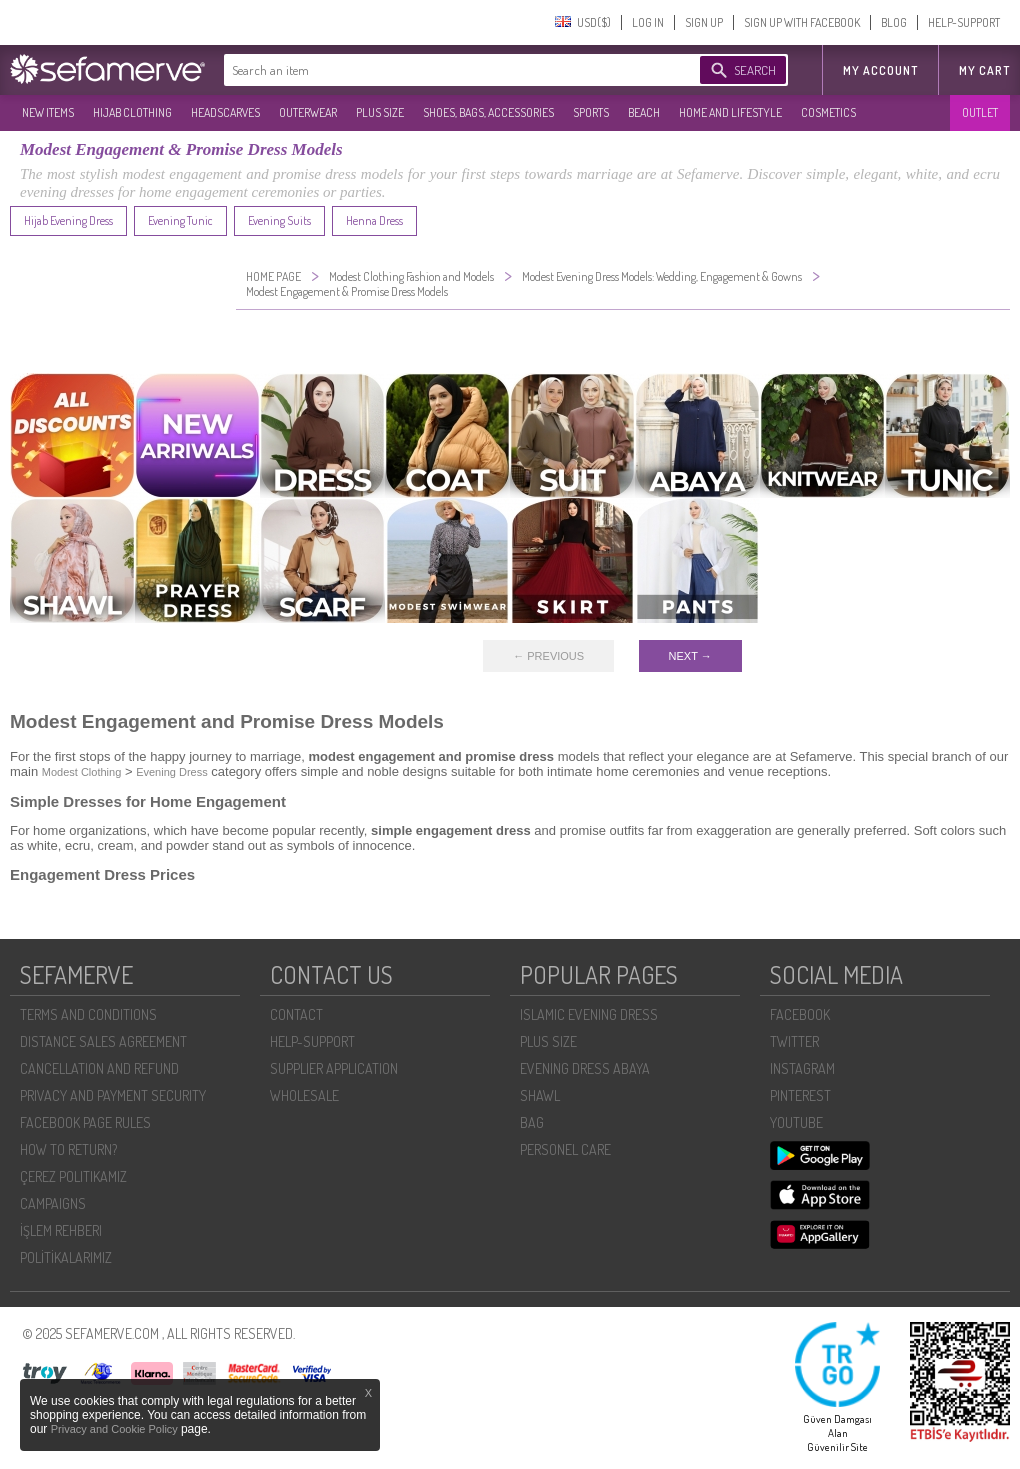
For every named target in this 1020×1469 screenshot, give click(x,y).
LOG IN (648, 22)
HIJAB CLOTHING (132, 112)
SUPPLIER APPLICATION (334, 1068)
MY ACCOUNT (880, 70)
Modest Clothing (82, 772)
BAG (532, 1122)
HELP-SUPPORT (964, 22)
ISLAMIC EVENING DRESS (589, 1014)
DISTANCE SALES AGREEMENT (103, 1041)
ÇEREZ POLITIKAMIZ (73, 1176)
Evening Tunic (180, 220)
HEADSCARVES (225, 112)
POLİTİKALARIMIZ (66, 1257)
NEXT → (690, 656)
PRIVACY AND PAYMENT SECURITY (113, 1095)
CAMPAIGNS (53, 1203)
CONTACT (296, 1014)
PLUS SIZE (380, 112)
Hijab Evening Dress (68, 220)
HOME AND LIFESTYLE (730, 112)
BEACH (644, 112)
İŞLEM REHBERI (61, 1230)
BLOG (894, 22)
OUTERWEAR (308, 112)
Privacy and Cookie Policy (116, 1429)
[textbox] (442, 70)
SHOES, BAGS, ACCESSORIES (488, 112)
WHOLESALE (304, 1095)
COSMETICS (828, 112)
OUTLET (980, 112)
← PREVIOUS (548, 656)
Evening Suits (279, 220)
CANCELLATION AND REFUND (99, 1068)
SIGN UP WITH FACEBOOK (802, 22)
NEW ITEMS (48, 112)
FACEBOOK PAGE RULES (85, 1122)
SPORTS (591, 112)
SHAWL (540, 1095)
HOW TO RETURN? (68, 1149)
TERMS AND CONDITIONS (88, 1014)
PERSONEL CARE (565, 1149)
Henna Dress (374, 220)
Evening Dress (172, 772)
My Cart (984, 70)
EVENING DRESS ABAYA (585, 1068)
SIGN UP (704, 22)
